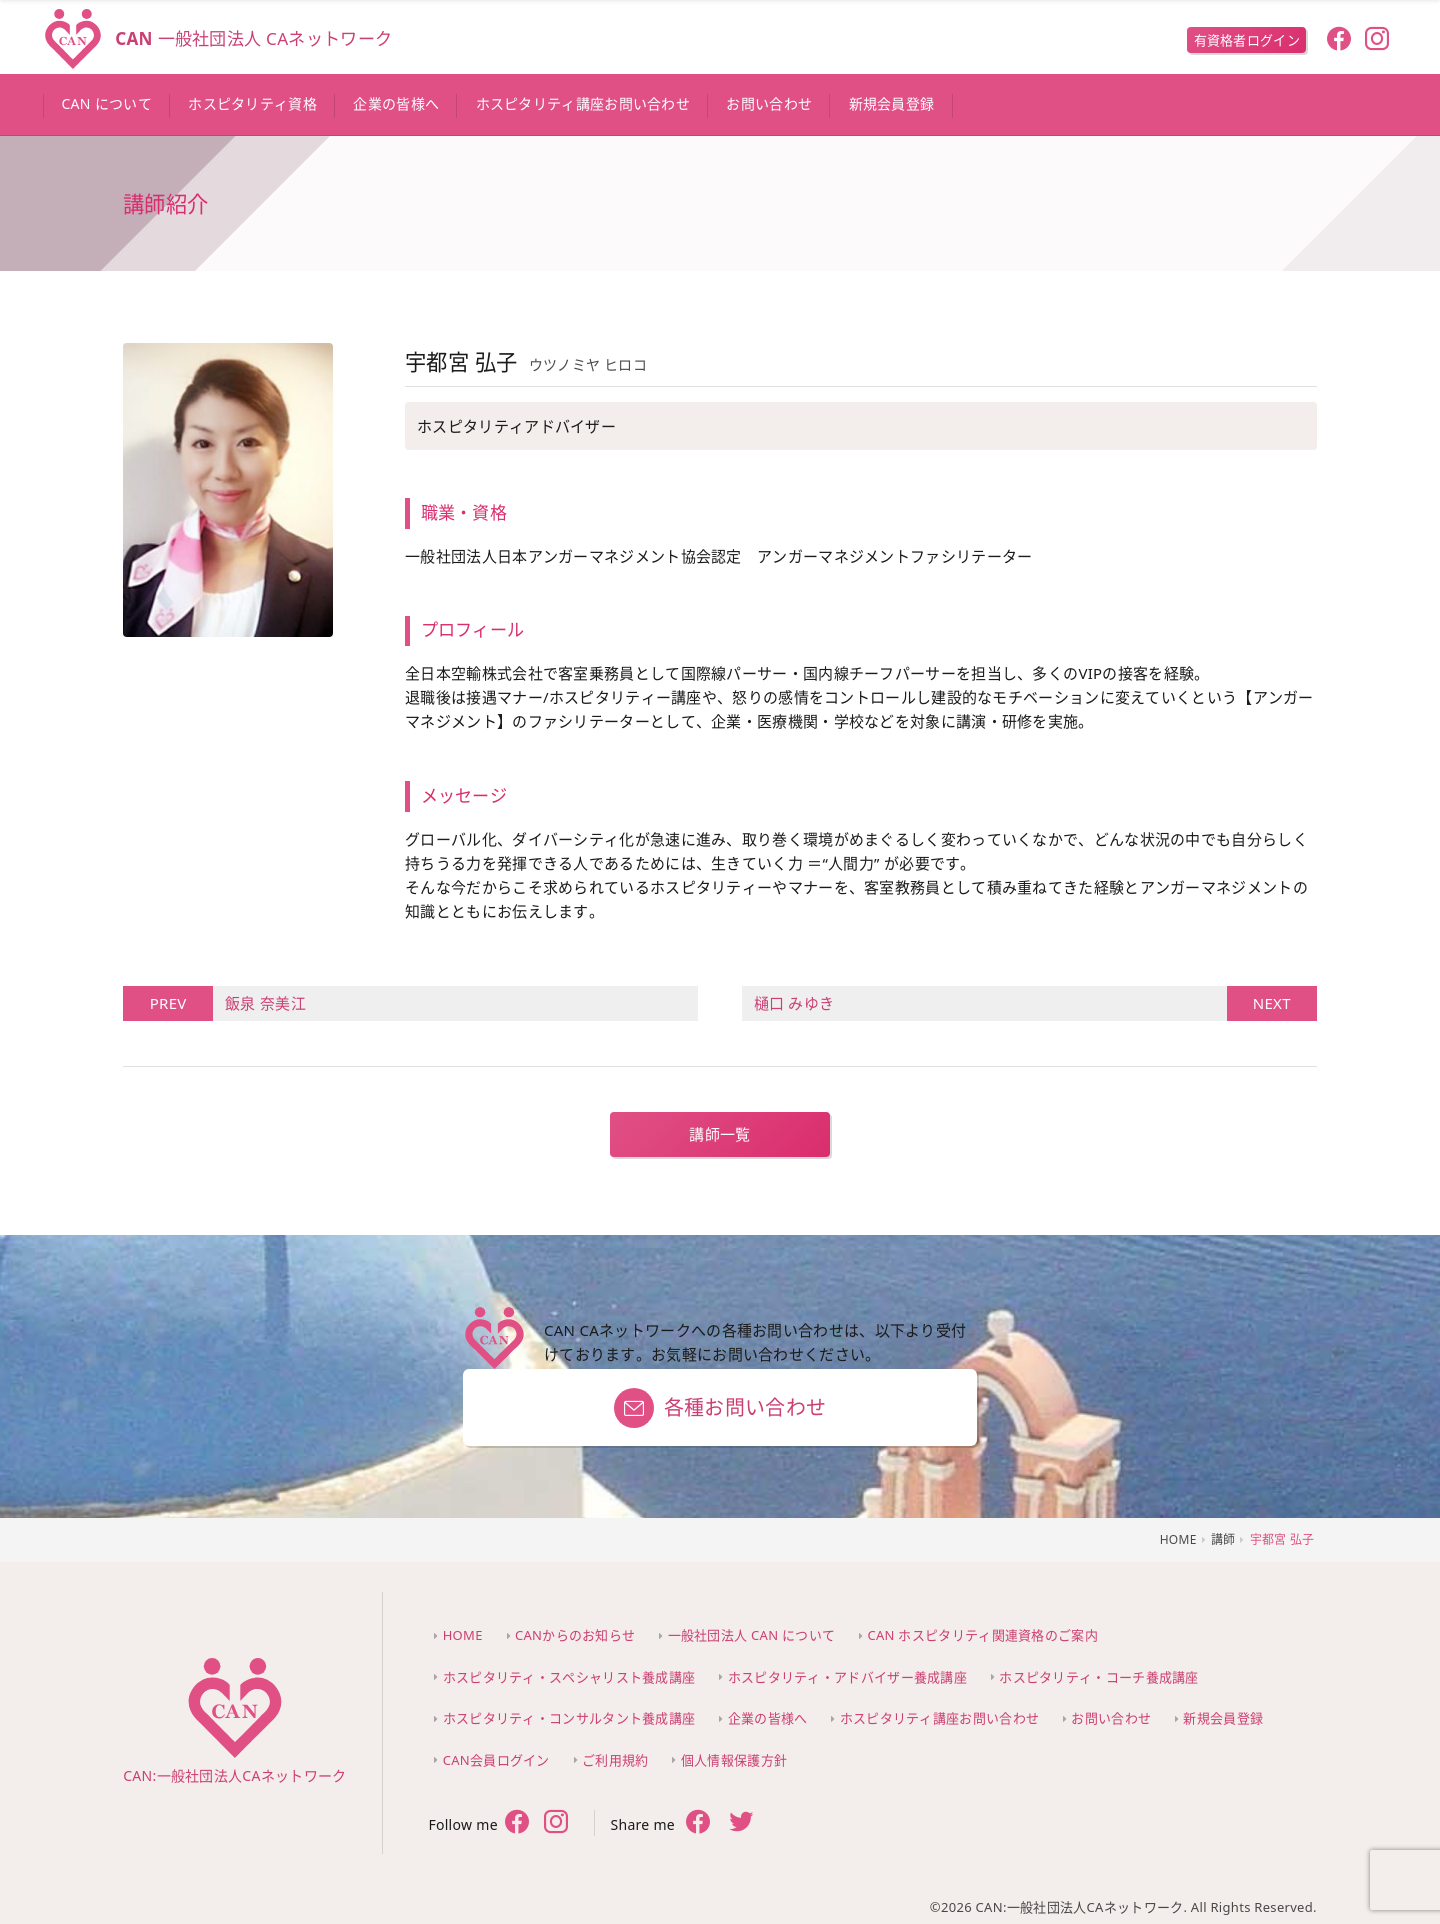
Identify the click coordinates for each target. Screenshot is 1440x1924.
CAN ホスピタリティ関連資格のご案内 (983, 1635)
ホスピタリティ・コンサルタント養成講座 (569, 1718)
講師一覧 (719, 1134)
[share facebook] (698, 1823)
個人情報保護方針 (734, 1760)
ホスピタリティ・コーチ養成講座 (1099, 1677)
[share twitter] (741, 1824)
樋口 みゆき (990, 1003)
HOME (463, 1635)
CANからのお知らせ (575, 1635)
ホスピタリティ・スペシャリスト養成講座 (569, 1677)
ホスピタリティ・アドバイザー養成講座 (847, 1677)
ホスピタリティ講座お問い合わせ (940, 1718)
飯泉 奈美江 (259, 1003)
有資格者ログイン (1247, 40)
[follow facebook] (1338, 41)
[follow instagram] (1377, 41)
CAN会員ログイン (496, 1760)
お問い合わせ (1111, 1718)
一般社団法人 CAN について (752, 1635)
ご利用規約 (615, 1760)
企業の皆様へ (768, 1718)
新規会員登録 (1223, 1718)
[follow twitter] (556, 1824)
